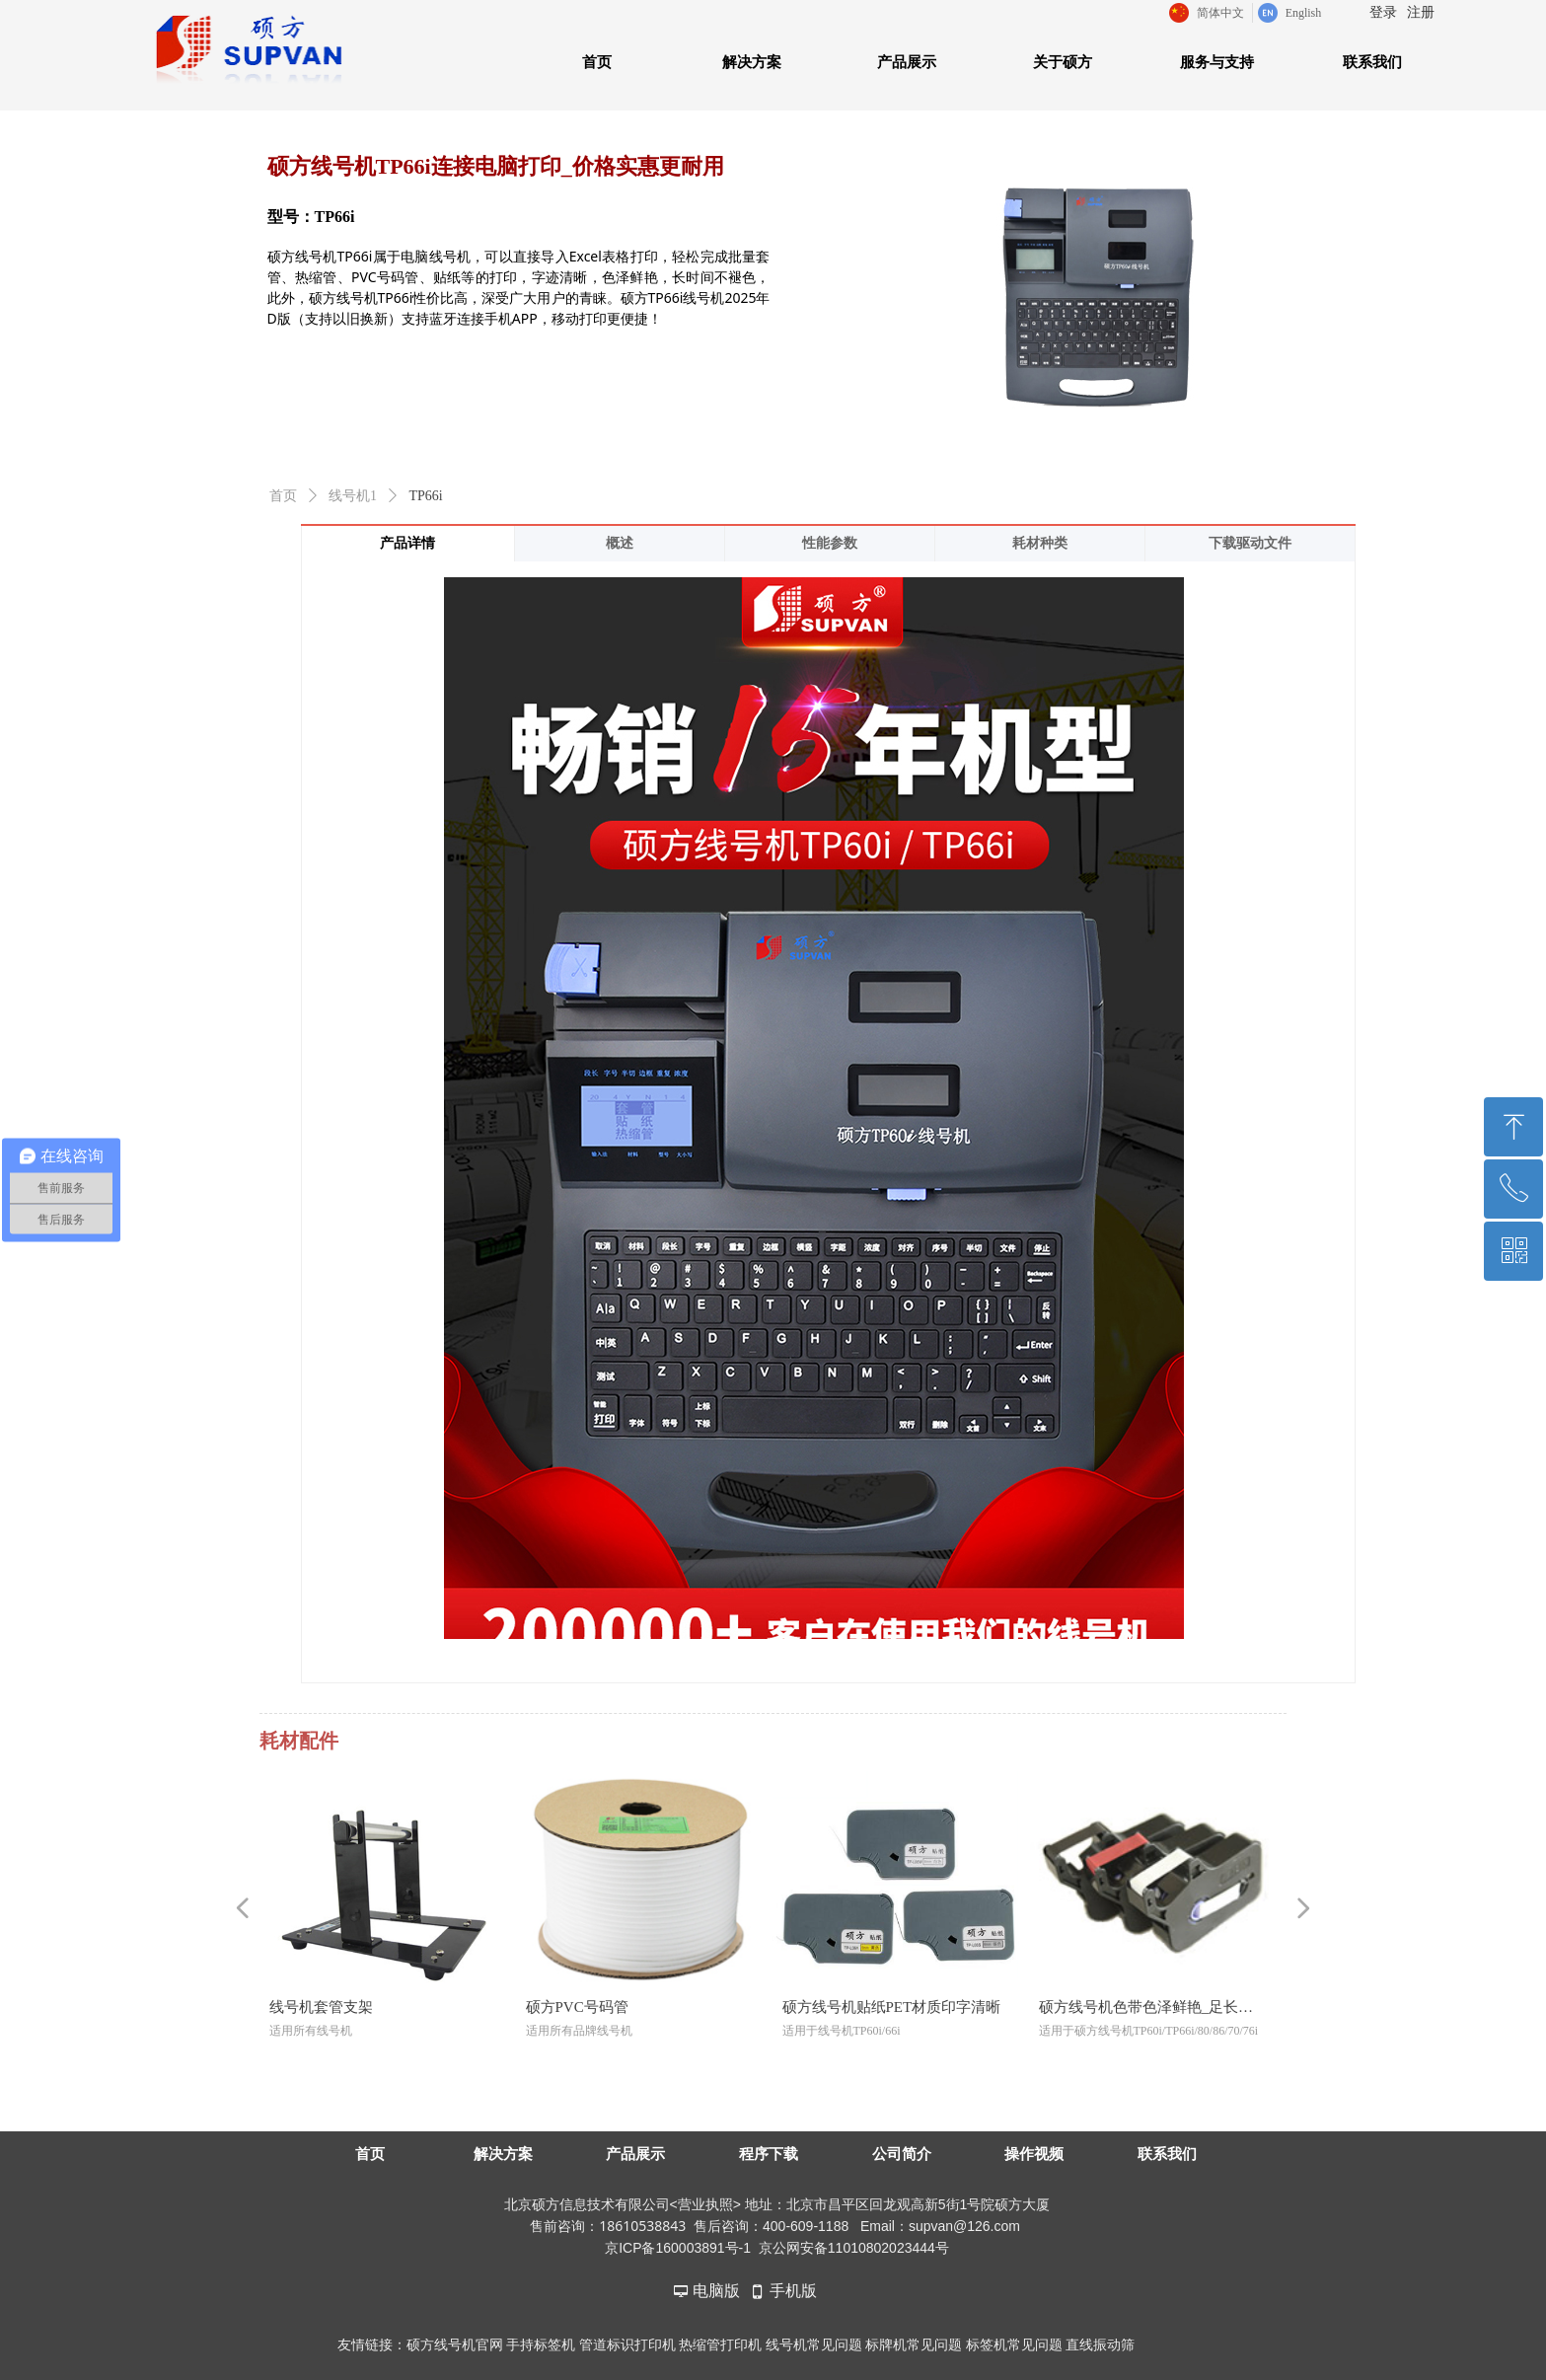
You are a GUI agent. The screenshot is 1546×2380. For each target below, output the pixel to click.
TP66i (426, 495)
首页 (283, 495)
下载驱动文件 (1250, 543)
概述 (619, 543)
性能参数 (829, 543)
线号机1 (353, 495)
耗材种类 (1039, 543)
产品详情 (407, 543)
